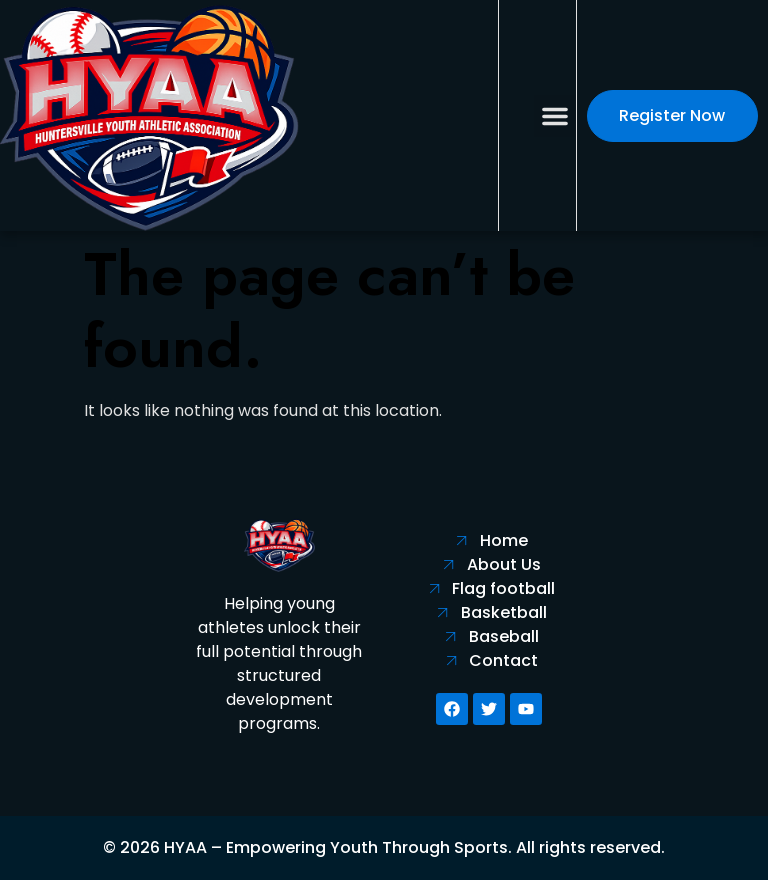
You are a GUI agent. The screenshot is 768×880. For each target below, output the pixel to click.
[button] (555, 116)
